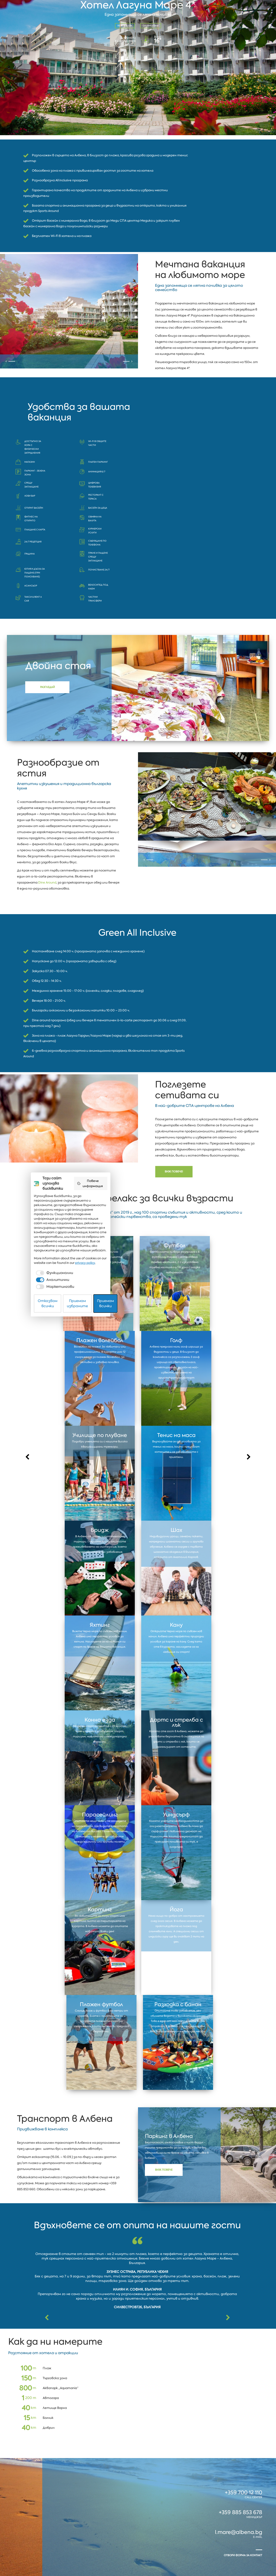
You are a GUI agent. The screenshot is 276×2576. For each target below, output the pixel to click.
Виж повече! (185, 1071)
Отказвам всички (88, 2561)
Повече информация (190, 2493)
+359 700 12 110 (243, 2410)
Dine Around (74, 808)
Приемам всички (187, 2561)
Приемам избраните (138, 2561)
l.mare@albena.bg (238, 2445)
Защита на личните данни (50, 2561)
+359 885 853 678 (240, 2428)
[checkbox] (85, 2547)
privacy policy (189, 2537)
